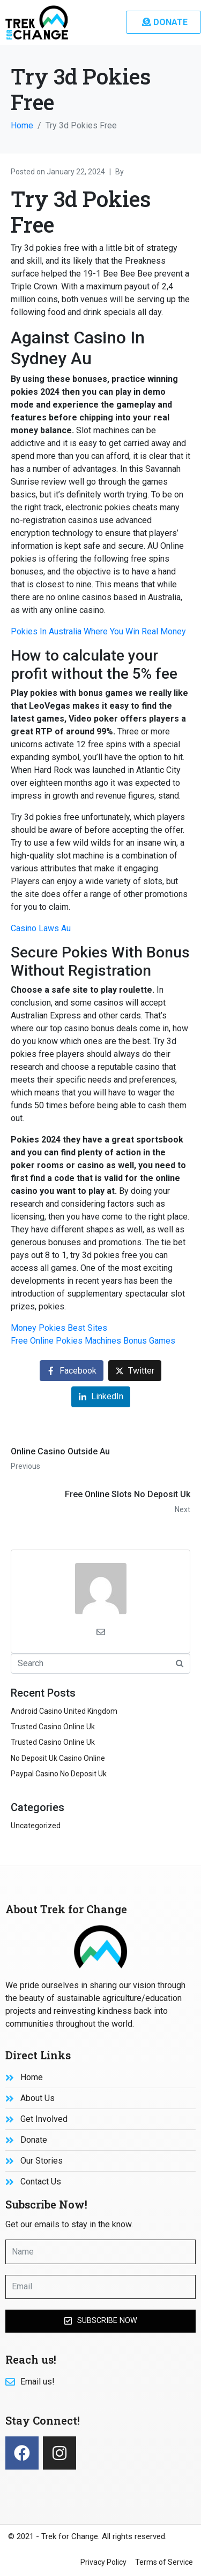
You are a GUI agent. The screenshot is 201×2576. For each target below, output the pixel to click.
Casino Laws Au (41, 928)
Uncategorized (36, 1825)
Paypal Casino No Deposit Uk (59, 1773)
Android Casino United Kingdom (64, 1711)
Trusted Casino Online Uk (53, 1726)
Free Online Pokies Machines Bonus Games (93, 1341)
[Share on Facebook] (71, 1370)
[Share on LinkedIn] (100, 1396)
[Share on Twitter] (134, 1370)
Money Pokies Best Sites (59, 1328)
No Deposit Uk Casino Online (58, 1758)
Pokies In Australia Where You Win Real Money (98, 631)
